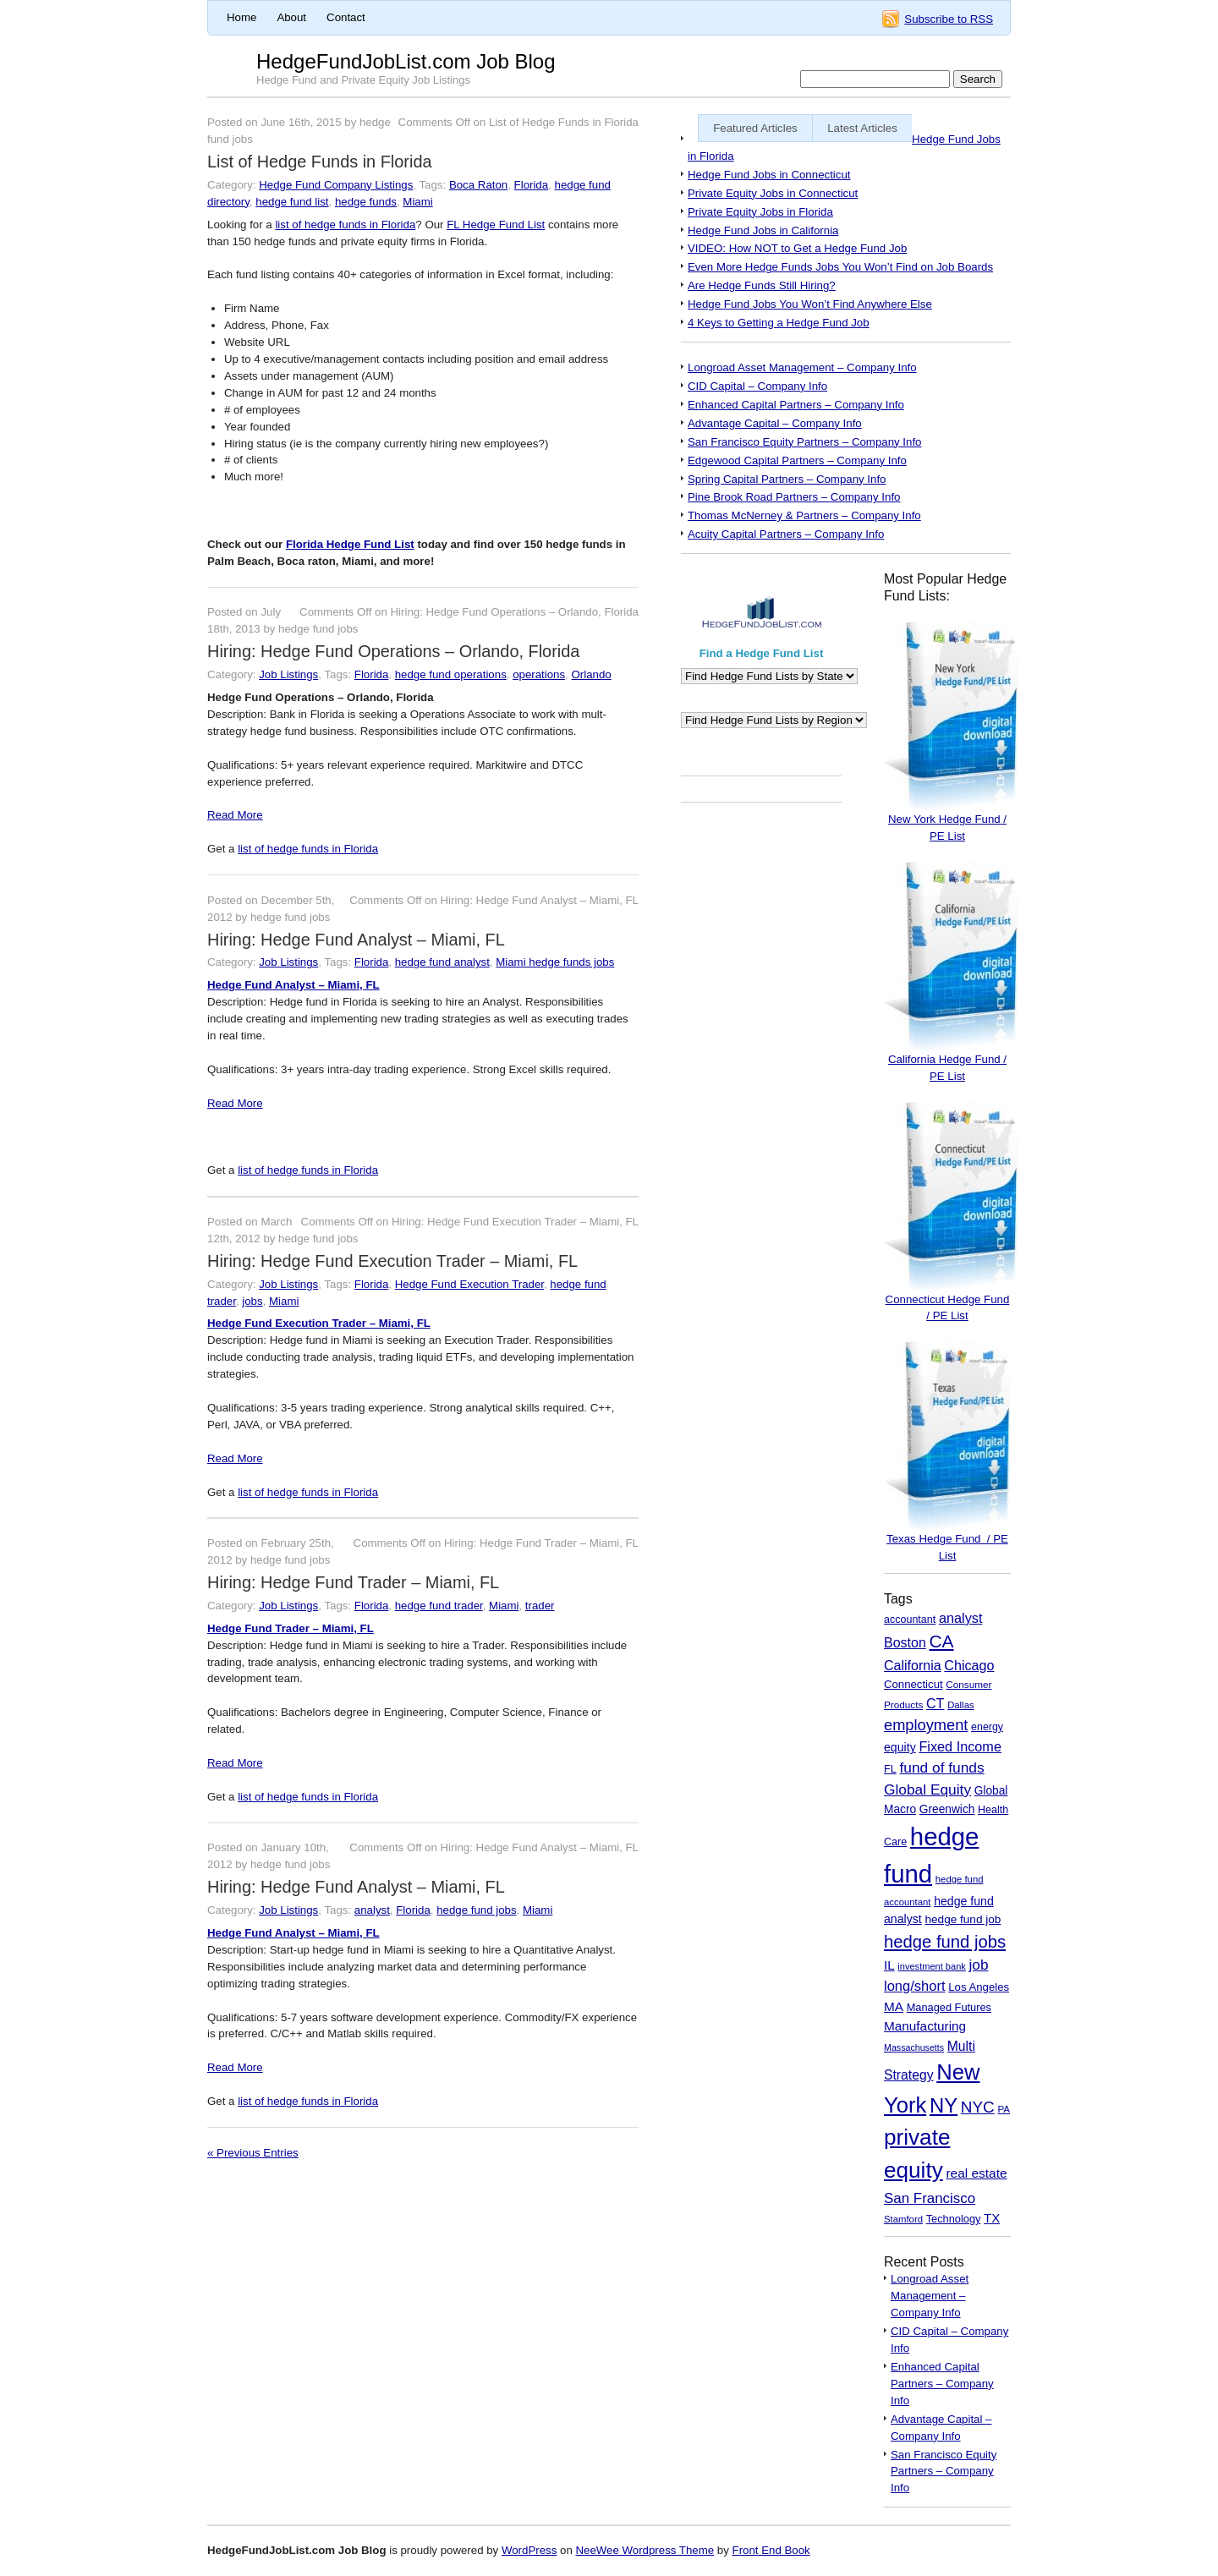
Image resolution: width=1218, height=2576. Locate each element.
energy (987, 1727)
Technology (953, 2218)
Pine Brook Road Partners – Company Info (794, 497)
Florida (531, 184)
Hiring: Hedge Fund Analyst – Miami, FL (356, 939)
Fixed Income (960, 1746)
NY (943, 2105)
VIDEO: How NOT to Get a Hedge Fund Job (797, 248)
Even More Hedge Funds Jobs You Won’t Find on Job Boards (840, 266)
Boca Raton (478, 184)
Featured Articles (755, 128)
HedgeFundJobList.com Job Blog (406, 61)
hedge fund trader (439, 1605)
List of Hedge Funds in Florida (319, 161)
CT (935, 1703)
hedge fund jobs (476, 1910)
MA (893, 2006)
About (291, 17)
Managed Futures (949, 2007)
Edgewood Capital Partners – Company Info (797, 460)
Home (241, 17)
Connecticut (913, 1684)
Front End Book (771, 2550)
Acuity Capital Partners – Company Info (786, 534)
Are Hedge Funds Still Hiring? (762, 285)
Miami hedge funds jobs (555, 962)
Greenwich (947, 1809)
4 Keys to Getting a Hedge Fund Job (779, 322)
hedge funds (366, 201)
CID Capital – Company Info (757, 386)
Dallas (960, 1705)
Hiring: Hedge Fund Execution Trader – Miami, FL (392, 1261)
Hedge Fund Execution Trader (469, 1284)
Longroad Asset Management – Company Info (802, 367)
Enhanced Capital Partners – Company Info (796, 404)
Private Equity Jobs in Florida (760, 212)
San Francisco (929, 2198)
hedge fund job (962, 1919)
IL (889, 1965)
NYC (978, 2107)
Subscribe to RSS (948, 19)
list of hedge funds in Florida (345, 224)
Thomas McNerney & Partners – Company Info (804, 515)
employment (926, 1725)
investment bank (931, 1966)
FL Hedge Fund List (496, 224)
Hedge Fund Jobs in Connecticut (769, 174)
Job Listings (288, 674)
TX (992, 2218)
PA (1003, 2108)
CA (942, 1641)
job (979, 1964)
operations (539, 674)
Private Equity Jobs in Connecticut (773, 193)
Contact (345, 17)
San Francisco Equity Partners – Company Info (805, 442)
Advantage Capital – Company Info (775, 423)
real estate (976, 2173)
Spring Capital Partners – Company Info (787, 479)
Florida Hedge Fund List (350, 544)
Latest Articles (862, 128)
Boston (905, 1643)
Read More (235, 814)
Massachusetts (914, 2047)
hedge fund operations (451, 674)
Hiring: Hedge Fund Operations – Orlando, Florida (393, 651)
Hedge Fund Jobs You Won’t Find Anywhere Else (810, 304)
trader (540, 1605)
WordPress (529, 2550)
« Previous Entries (253, 2152)
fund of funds (941, 1767)
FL (890, 1769)
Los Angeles (978, 1987)
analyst (372, 1910)
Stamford (903, 2219)
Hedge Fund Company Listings (336, 184)
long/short (915, 1986)
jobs (252, 1301)
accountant (909, 1619)
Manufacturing (925, 2026)
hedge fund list (291, 201)
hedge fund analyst (442, 962)
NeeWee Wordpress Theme (644, 2550)
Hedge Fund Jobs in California (763, 230)
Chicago (969, 1665)
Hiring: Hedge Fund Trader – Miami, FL (353, 1582)
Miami (417, 201)
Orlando (591, 674)
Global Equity (927, 1789)
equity (900, 1747)
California (912, 1665)
